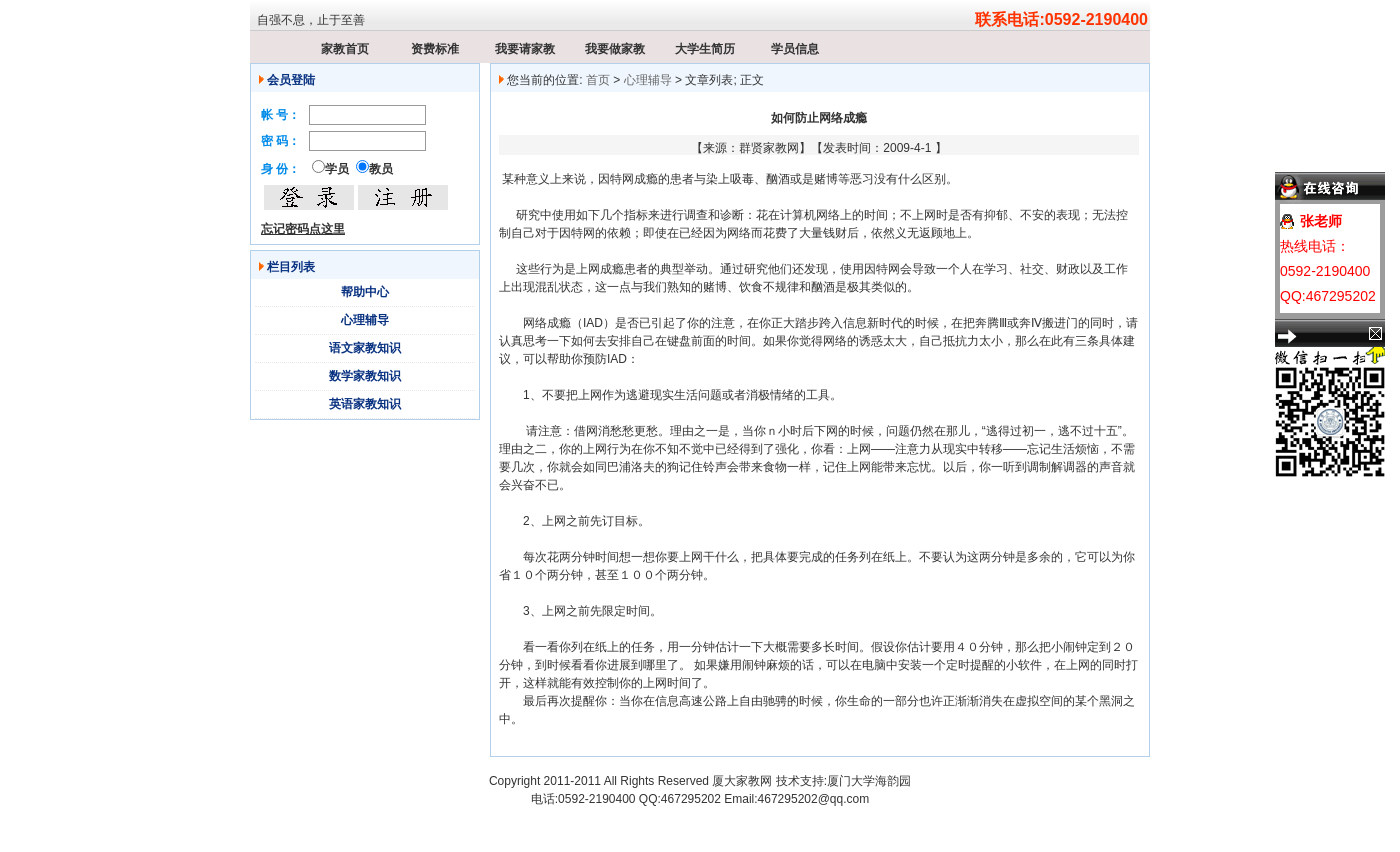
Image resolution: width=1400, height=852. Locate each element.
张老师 (1321, 221)
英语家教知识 (365, 404)
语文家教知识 (365, 348)
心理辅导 (365, 320)
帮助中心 (365, 292)
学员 (337, 169)
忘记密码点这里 (303, 229)
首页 (598, 80)
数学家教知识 (365, 376)
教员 (381, 169)
